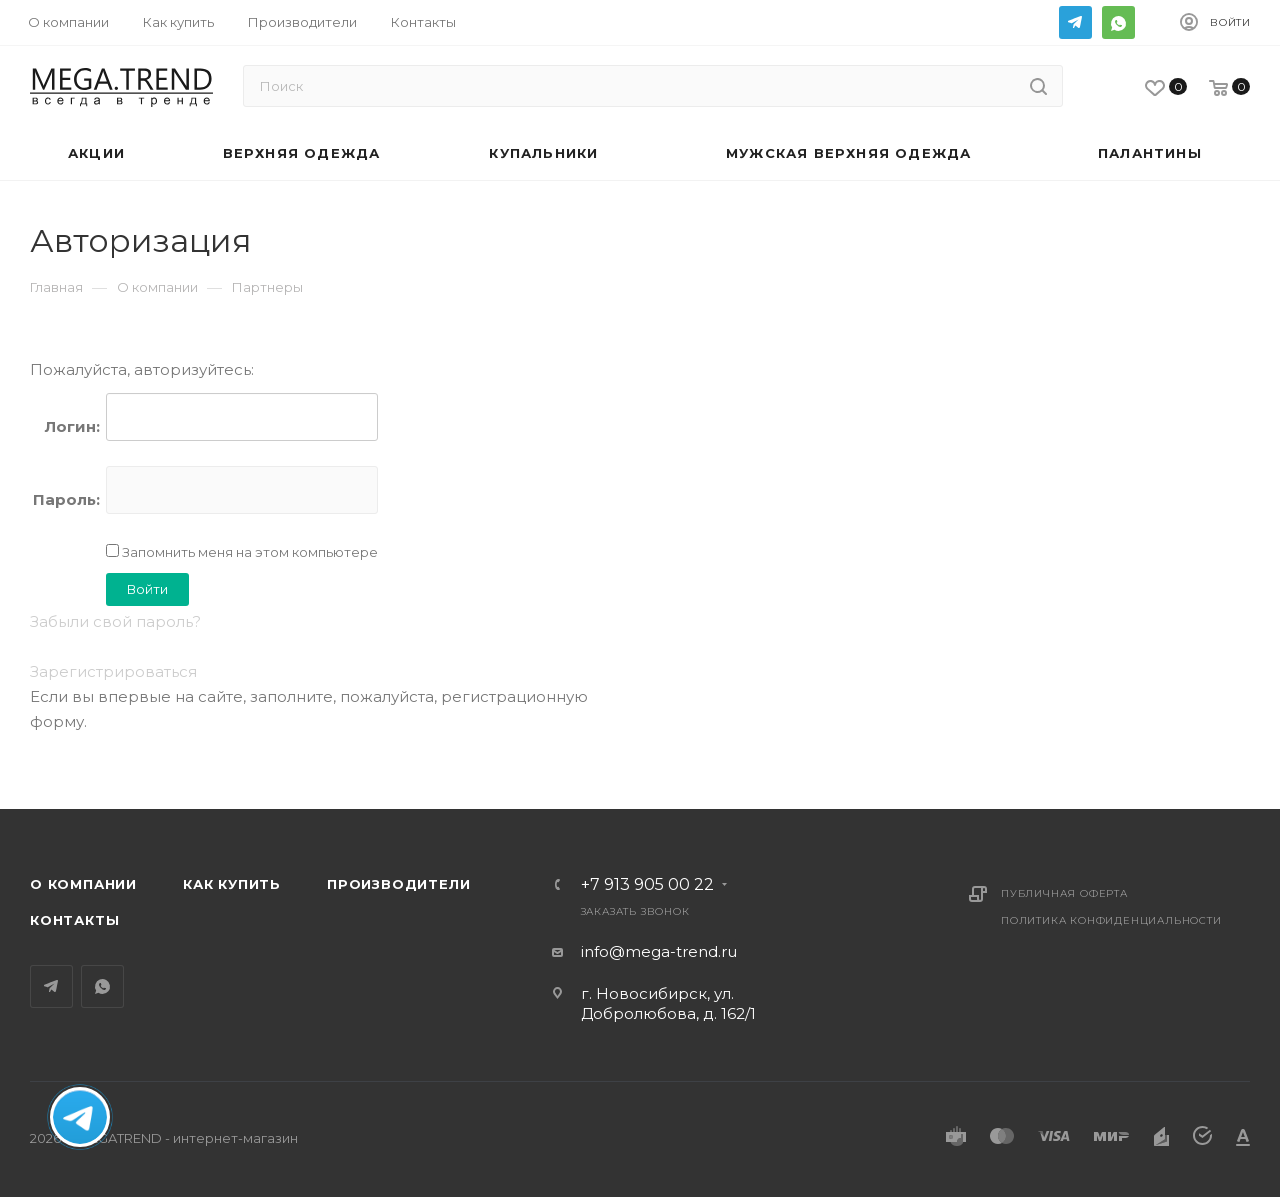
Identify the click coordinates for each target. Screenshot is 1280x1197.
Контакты (74, 920)
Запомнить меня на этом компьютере (248, 552)
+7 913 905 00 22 (647, 885)
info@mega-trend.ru (659, 951)
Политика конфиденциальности (1111, 920)
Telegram (1075, 22)
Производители (398, 884)
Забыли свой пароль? (115, 621)
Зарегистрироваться (113, 671)
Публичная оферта (1064, 893)
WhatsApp (1118, 22)
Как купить (232, 884)
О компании (83, 884)
